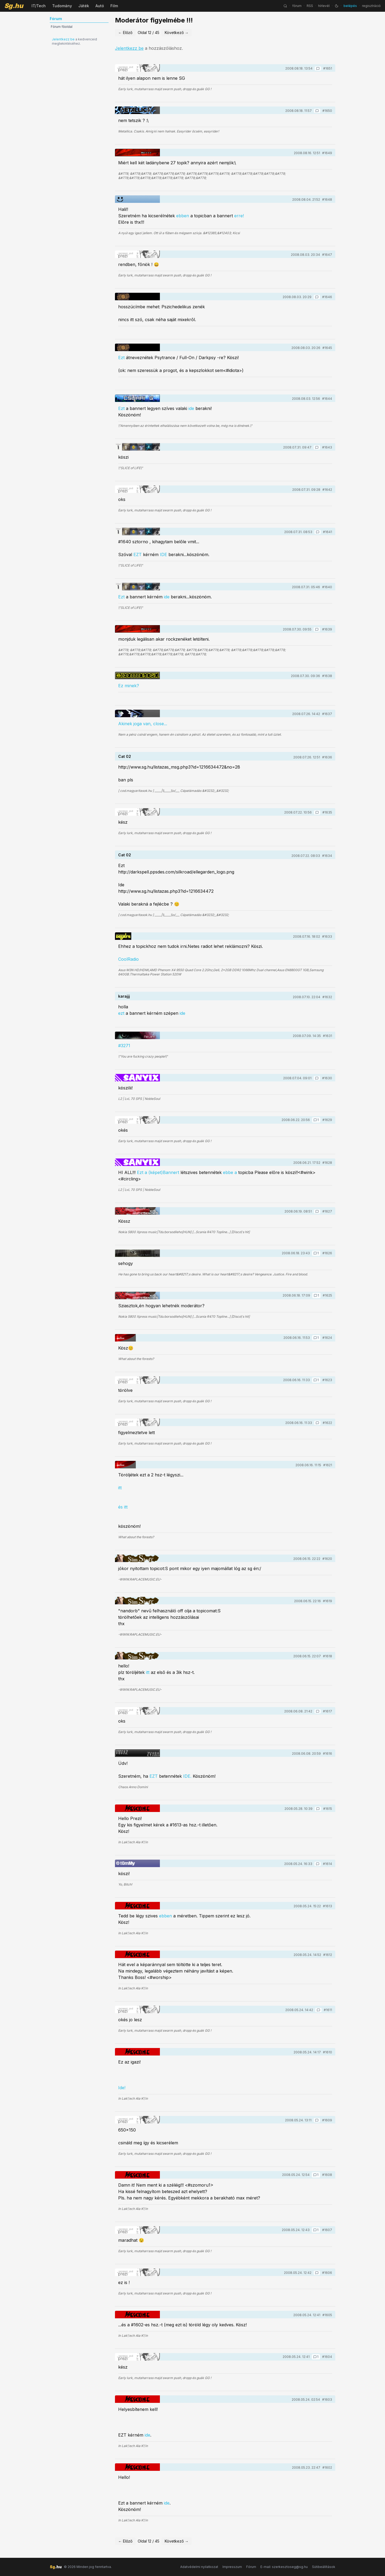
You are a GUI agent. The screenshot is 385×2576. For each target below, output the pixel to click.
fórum (297, 6)
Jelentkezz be (63, 39)
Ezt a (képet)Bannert (158, 1172)
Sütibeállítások (323, 2567)
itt (120, 1487)
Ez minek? (128, 685)
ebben (182, 215)
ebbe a (230, 1172)
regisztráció (371, 6)
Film (114, 5)
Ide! (121, 2087)
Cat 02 (124, 756)
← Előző (125, 32)
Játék (83, 5)
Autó (99, 5)
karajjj (124, 996)
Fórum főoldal (61, 27)
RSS (310, 6)
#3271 (124, 1045)
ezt (121, 1013)
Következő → (176, 32)
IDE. (187, 1776)
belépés (350, 6)
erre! (239, 215)
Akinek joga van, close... (142, 723)
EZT (137, 554)
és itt (123, 1507)
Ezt (121, 357)
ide (191, 408)
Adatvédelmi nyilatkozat (199, 2567)
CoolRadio (128, 959)
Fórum (251, 2567)
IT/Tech (39, 5)
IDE (163, 554)
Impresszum (232, 2567)
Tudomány (62, 5)
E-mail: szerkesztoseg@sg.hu (284, 2567)
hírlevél (324, 6)
